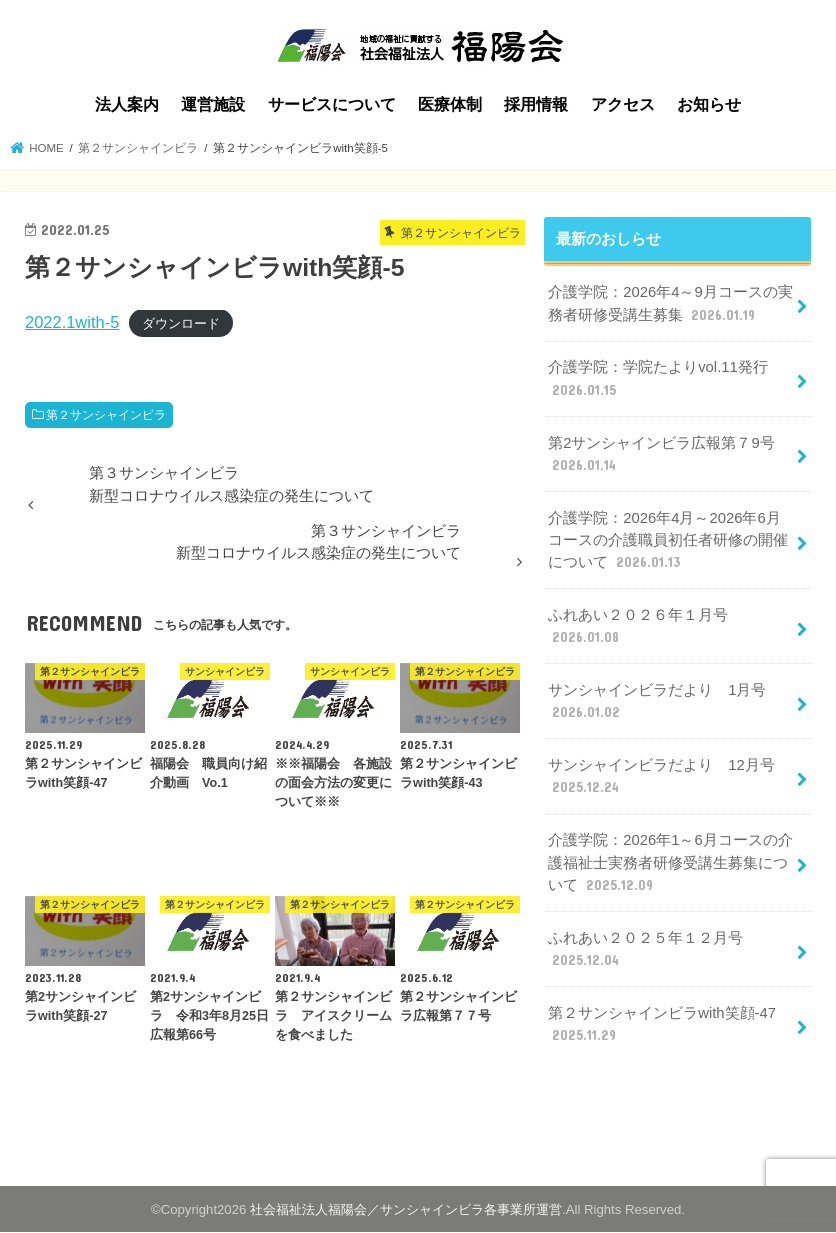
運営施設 (213, 104)
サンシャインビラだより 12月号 (661, 777)
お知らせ (709, 104)
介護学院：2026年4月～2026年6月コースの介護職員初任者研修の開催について (668, 541)
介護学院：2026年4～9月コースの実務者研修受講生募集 (670, 304)
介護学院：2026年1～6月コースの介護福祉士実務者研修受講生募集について (670, 863)
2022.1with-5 (72, 322)
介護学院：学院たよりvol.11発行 (658, 379)
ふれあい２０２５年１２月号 (645, 950)
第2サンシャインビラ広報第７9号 (661, 455)
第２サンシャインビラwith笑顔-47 (662, 1025)
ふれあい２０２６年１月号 (638, 627)
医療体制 (450, 104)
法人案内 (127, 104)
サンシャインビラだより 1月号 (657, 702)
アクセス (623, 104)
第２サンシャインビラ (106, 415)
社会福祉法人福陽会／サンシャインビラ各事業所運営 (406, 1209)
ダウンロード (181, 323)
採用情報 (536, 104)
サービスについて (332, 104)
